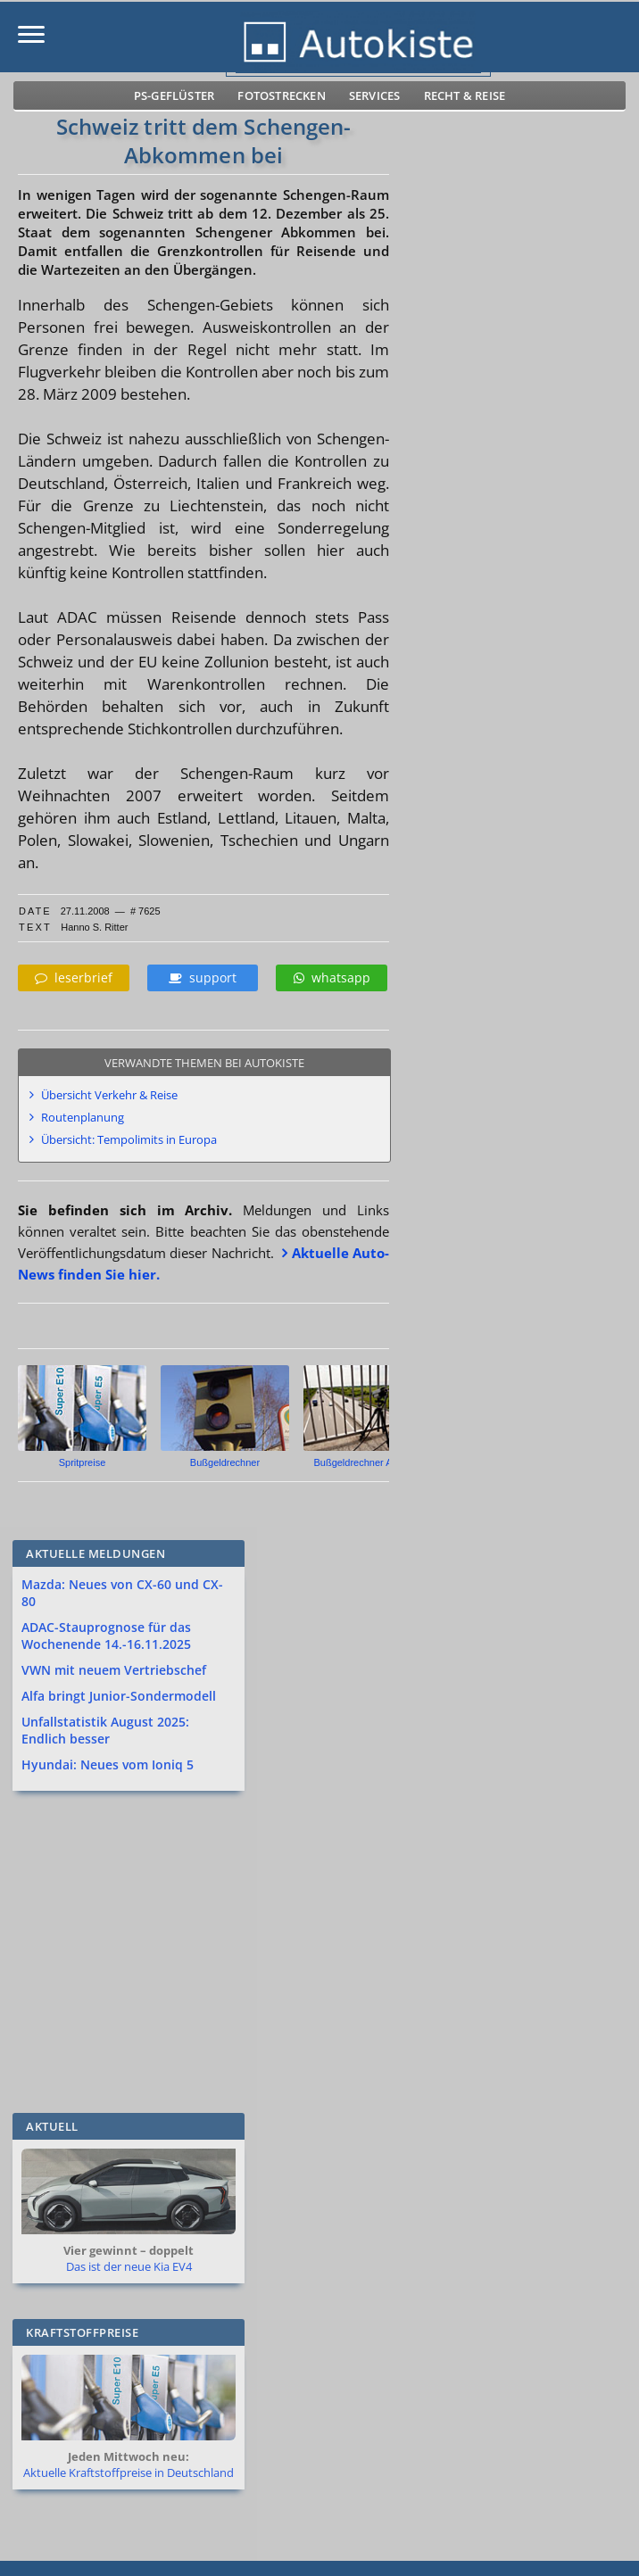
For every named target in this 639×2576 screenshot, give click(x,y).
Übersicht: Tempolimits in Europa (129, 1139)
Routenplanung (82, 1117)
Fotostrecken (281, 95)
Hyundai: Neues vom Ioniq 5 (107, 1764)
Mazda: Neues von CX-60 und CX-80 (122, 1593)
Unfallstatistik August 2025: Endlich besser (105, 1730)
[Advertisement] (306, 1951)
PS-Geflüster (174, 95)
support (203, 977)
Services (375, 95)
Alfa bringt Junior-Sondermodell (118, 1695)
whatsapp (332, 977)
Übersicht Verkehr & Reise (109, 1095)
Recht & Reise (465, 95)
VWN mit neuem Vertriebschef (113, 1669)
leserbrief (73, 977)
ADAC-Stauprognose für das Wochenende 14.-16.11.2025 (106, 1635)
